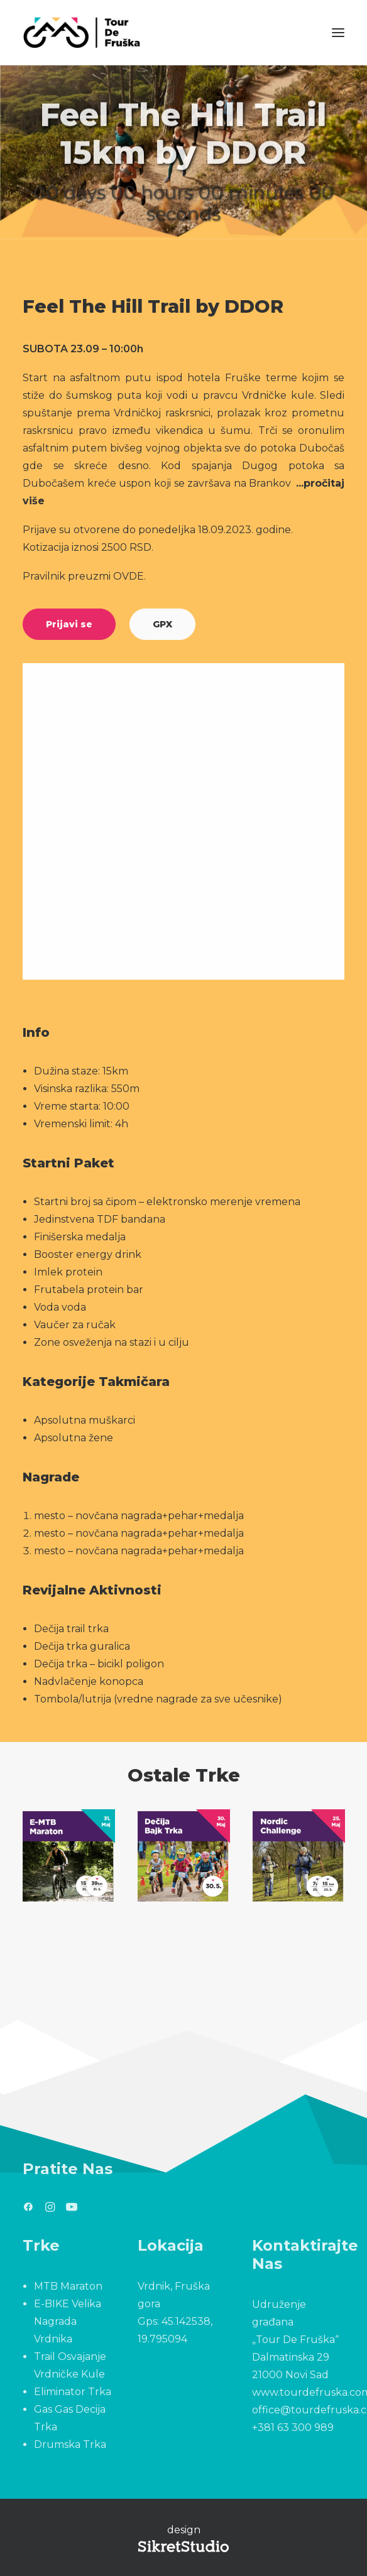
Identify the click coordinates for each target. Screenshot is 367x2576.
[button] (338, 32)
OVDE (128, 576)
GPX (162, 624)
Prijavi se (69, 624)
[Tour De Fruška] (81, 32)
